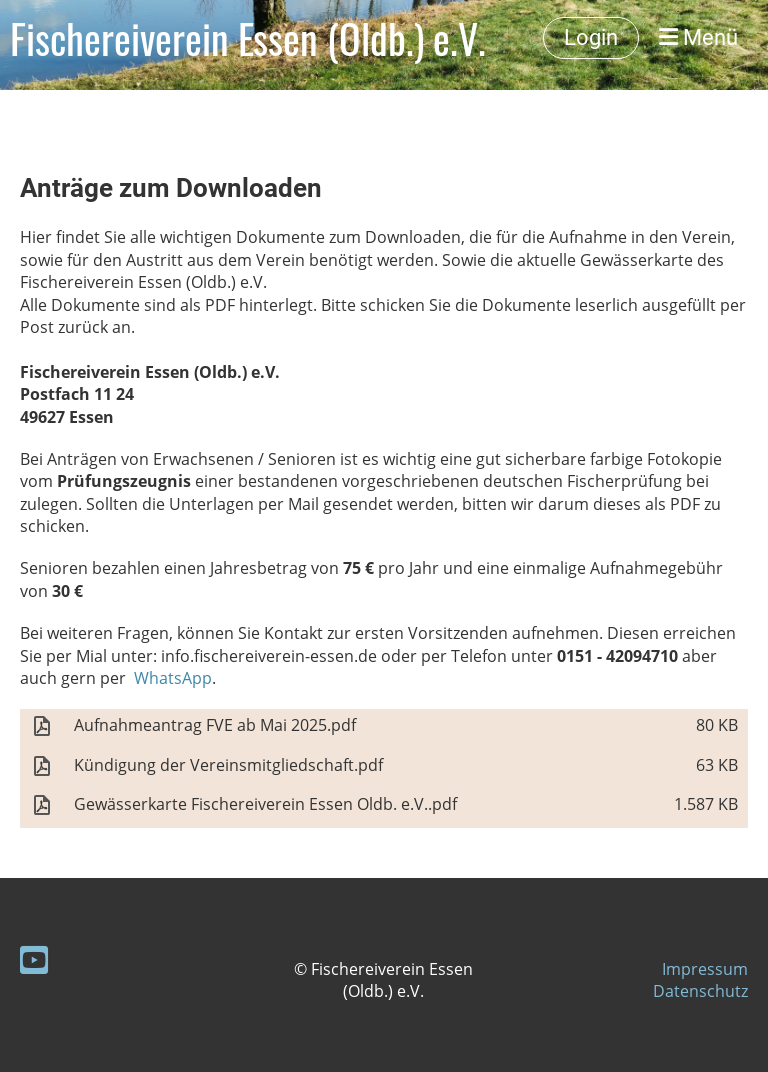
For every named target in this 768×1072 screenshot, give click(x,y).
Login (591, 37)
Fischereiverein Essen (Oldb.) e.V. (248, 38)
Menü (698, 37)
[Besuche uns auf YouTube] (34, 959)
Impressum (705, 969)
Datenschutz (700, 991)
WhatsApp (171, 678)
